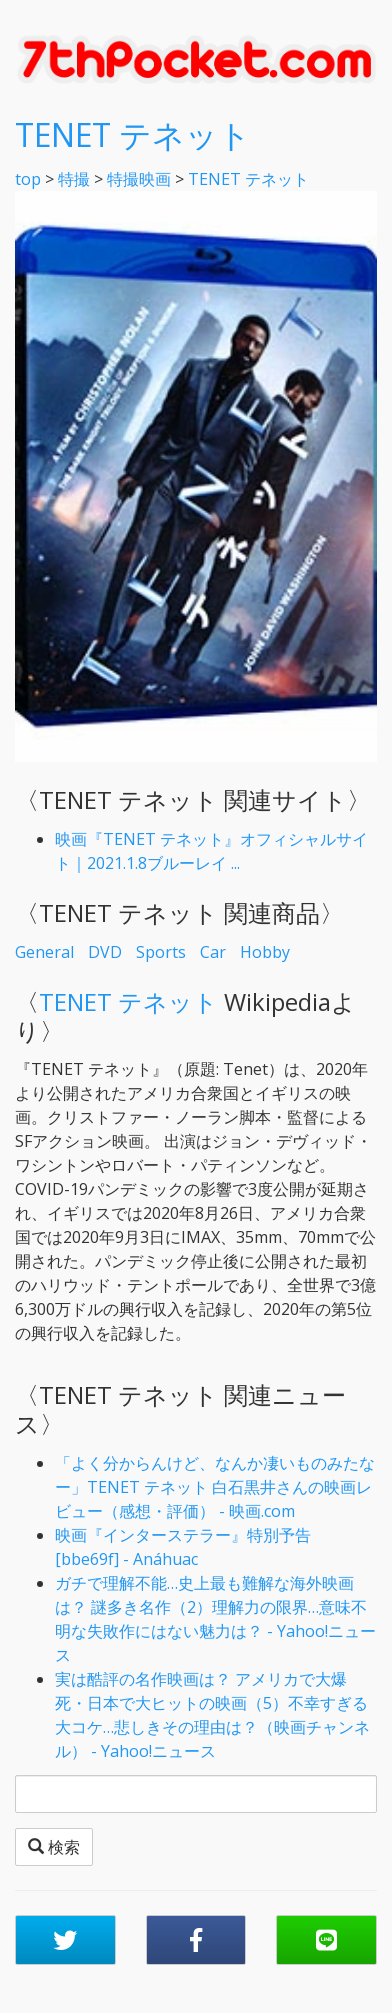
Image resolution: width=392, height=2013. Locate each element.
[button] (65, 1940)
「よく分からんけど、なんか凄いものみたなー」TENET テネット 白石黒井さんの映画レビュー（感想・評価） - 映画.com (215, 1487)
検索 (54, 1847)
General (44, 952)
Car (213, 952)
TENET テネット (133, 134)
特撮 (74, 179)
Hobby (265, 952)
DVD (105, 952)
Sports (161, 952)
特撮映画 (139, 179)
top (28, 179)
